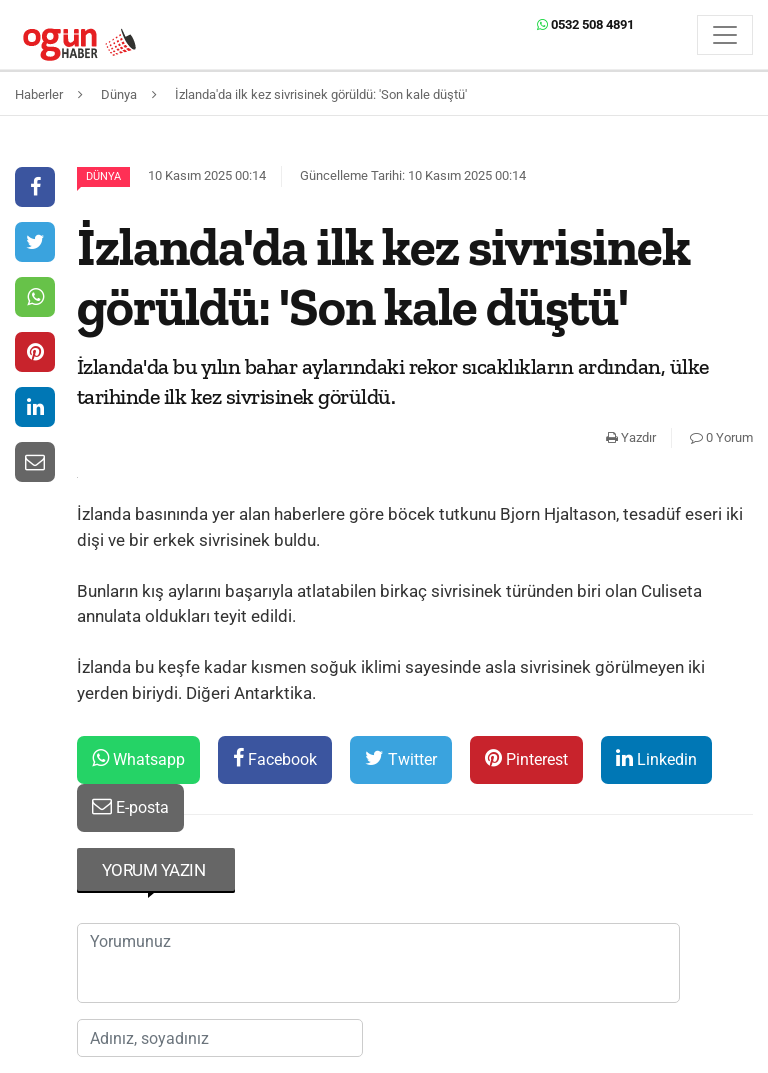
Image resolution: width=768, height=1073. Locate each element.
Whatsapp (138, 758)
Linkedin (656, 758)
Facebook (275, 758)
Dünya (103, 176)
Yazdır (631, 437)
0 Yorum (721, 437)
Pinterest (526, 758)
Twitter (401, 758)
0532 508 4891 (585, 24)
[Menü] (725, 35)
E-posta (130, 806)
